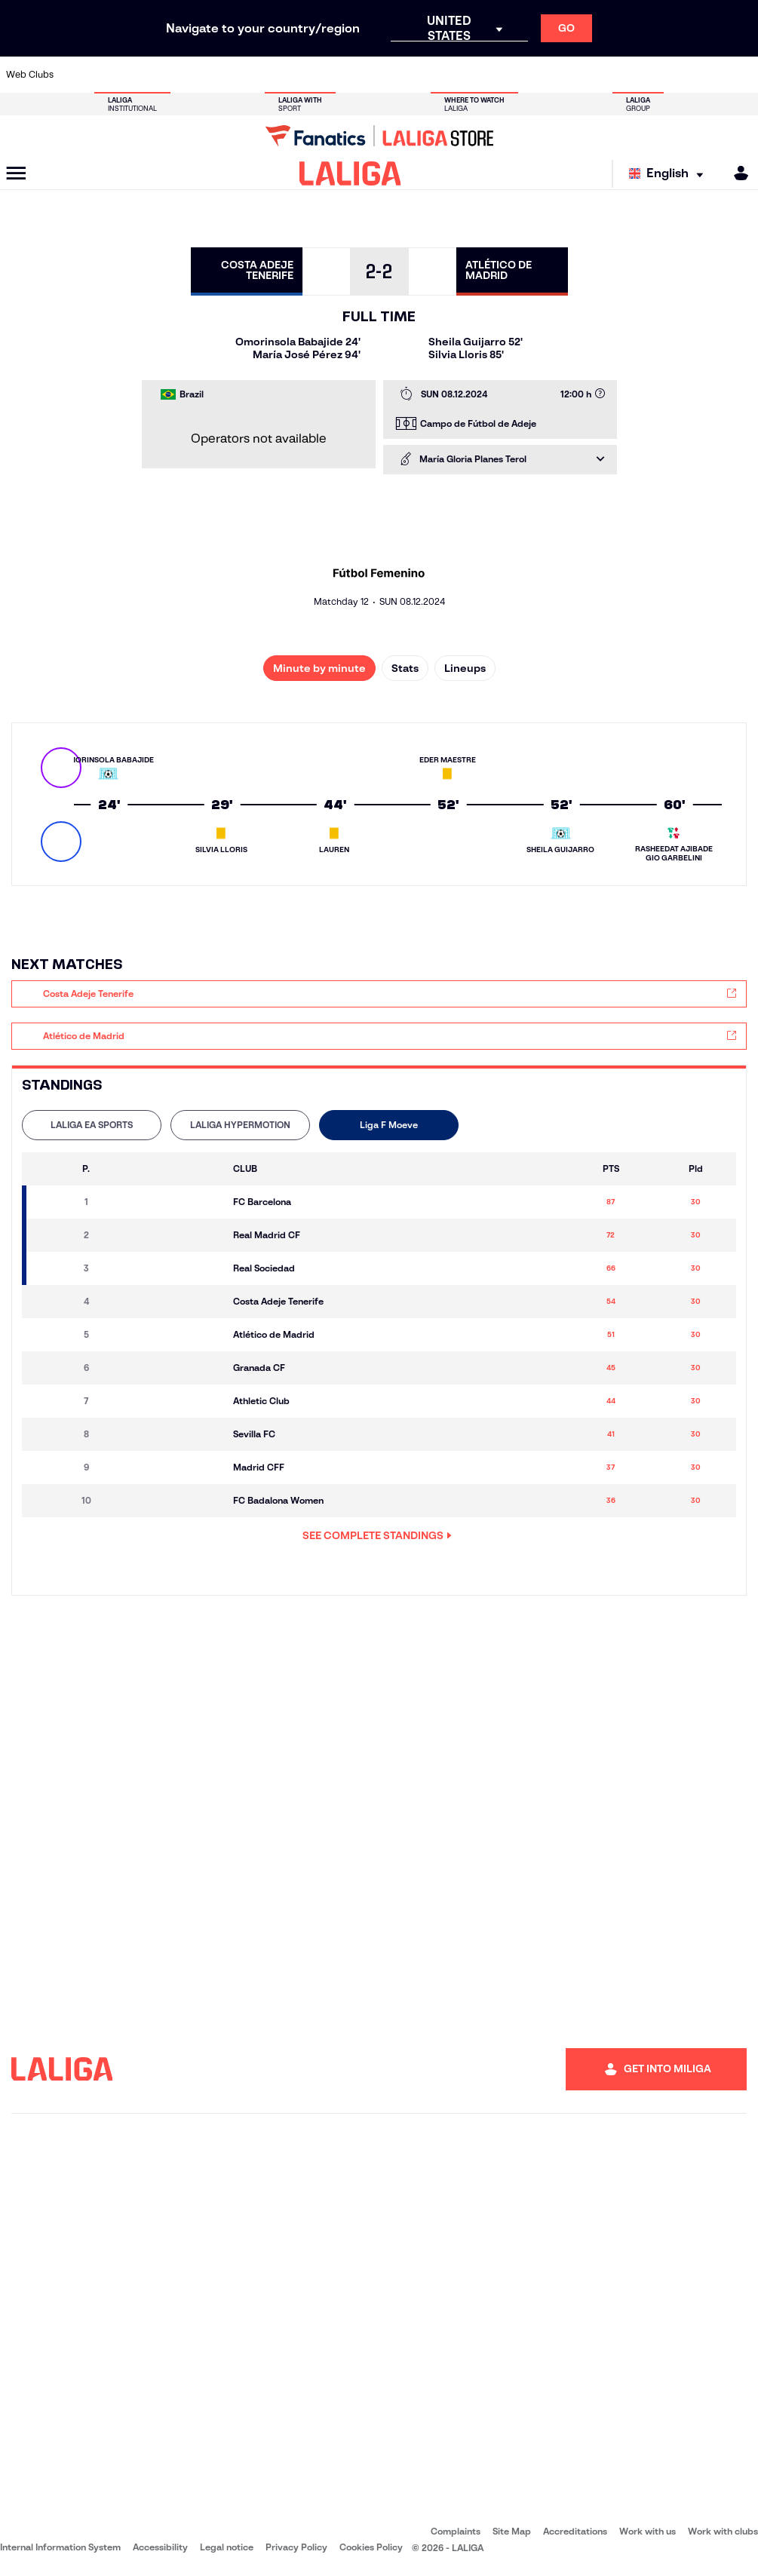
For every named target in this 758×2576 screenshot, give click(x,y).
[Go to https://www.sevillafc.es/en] (670, 74)
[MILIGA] (736, 173)
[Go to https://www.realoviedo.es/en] (601, 74)
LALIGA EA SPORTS (92, 1125)
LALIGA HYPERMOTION (240, 1125)
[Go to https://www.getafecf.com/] (286, 74)
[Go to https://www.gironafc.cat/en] (321, 74)
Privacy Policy (296, 2547)
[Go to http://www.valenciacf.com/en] (706, 74)
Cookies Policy (371, 2547)
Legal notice (226, 2547)
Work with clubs (723, 2531)
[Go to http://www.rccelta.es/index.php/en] (426, 74)
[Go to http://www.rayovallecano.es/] (391, 74)
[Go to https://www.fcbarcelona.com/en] (252, 74)
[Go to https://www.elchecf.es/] (216, 74)
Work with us (647, 2531)
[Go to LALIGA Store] (379, 135)
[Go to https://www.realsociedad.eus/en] (636, 74)
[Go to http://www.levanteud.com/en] (356, 74)
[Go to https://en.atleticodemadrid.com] (112, 74)
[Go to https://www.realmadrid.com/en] (565, 74)
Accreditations (575, 2531)
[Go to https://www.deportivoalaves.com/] (181, 74)
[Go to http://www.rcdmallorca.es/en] (496, 74)
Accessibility (160, 2547)
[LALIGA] (350, 173)
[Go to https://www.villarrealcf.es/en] (740, 74)
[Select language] (670, 174)
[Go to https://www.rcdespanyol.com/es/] (461, 74)
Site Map (512, 2531)
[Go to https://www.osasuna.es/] (147, 74)
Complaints (455, 2531)
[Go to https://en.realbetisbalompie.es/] (531, 74)
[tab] (91, 1125)
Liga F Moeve (389, 1125)
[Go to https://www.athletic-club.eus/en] (77, 74)
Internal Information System (60, 2547)
